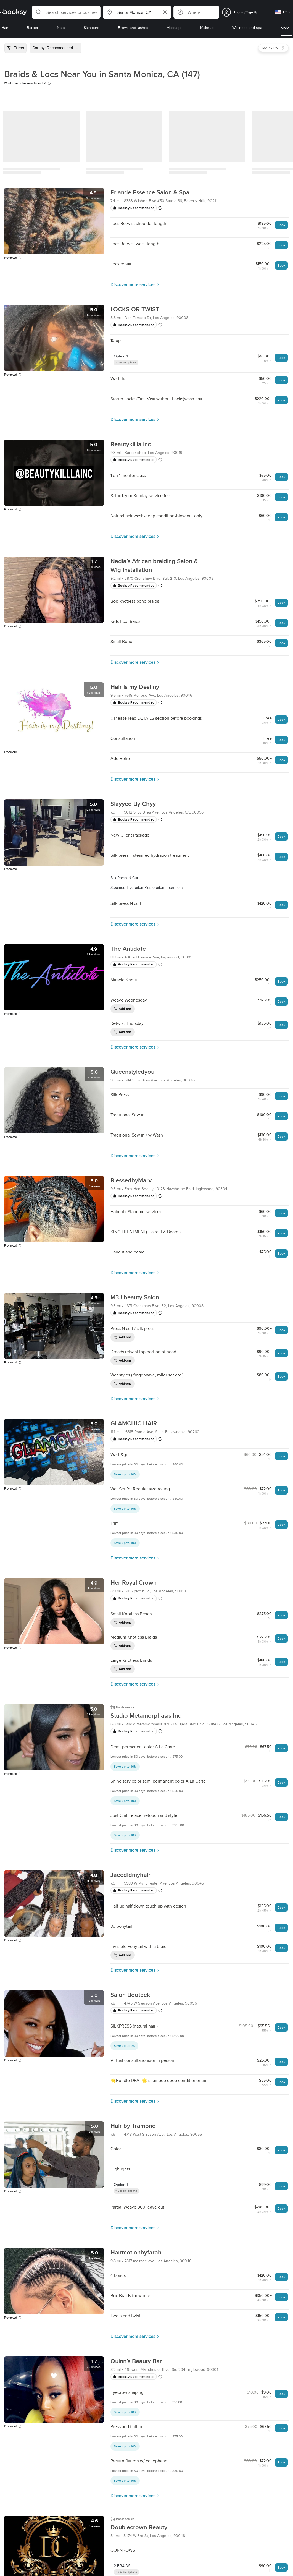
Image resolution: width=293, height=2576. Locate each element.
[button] (66, 12)
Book (281, 225)
